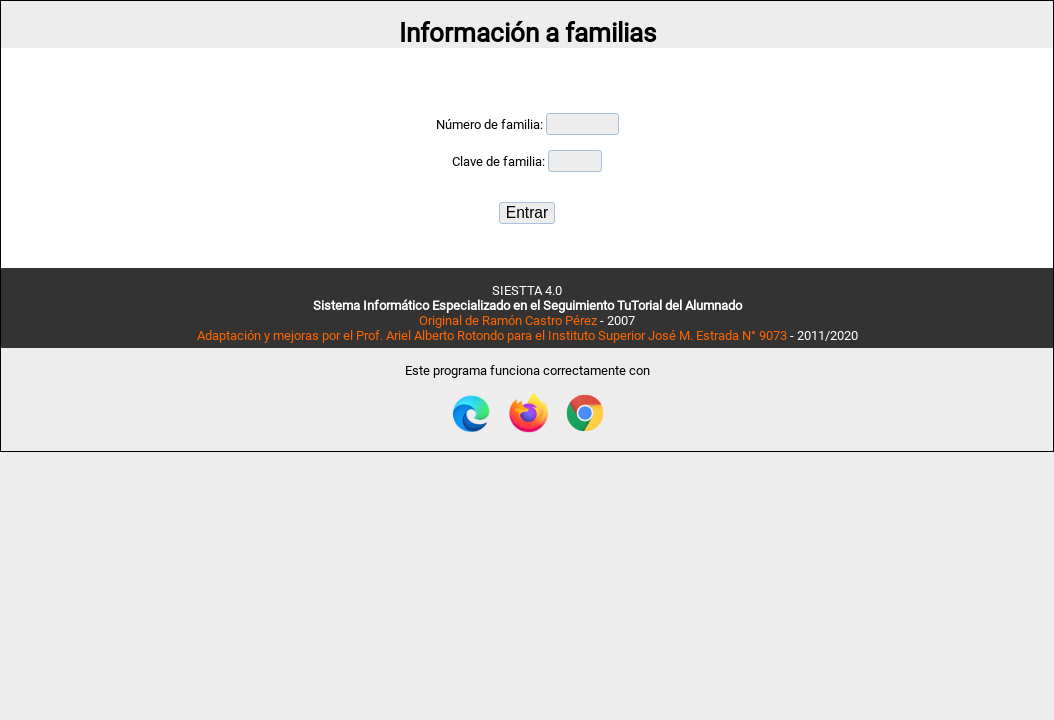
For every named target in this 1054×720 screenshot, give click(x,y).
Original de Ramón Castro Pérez (508, 320)
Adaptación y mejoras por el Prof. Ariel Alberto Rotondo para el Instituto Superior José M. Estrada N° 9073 (492, 335)
